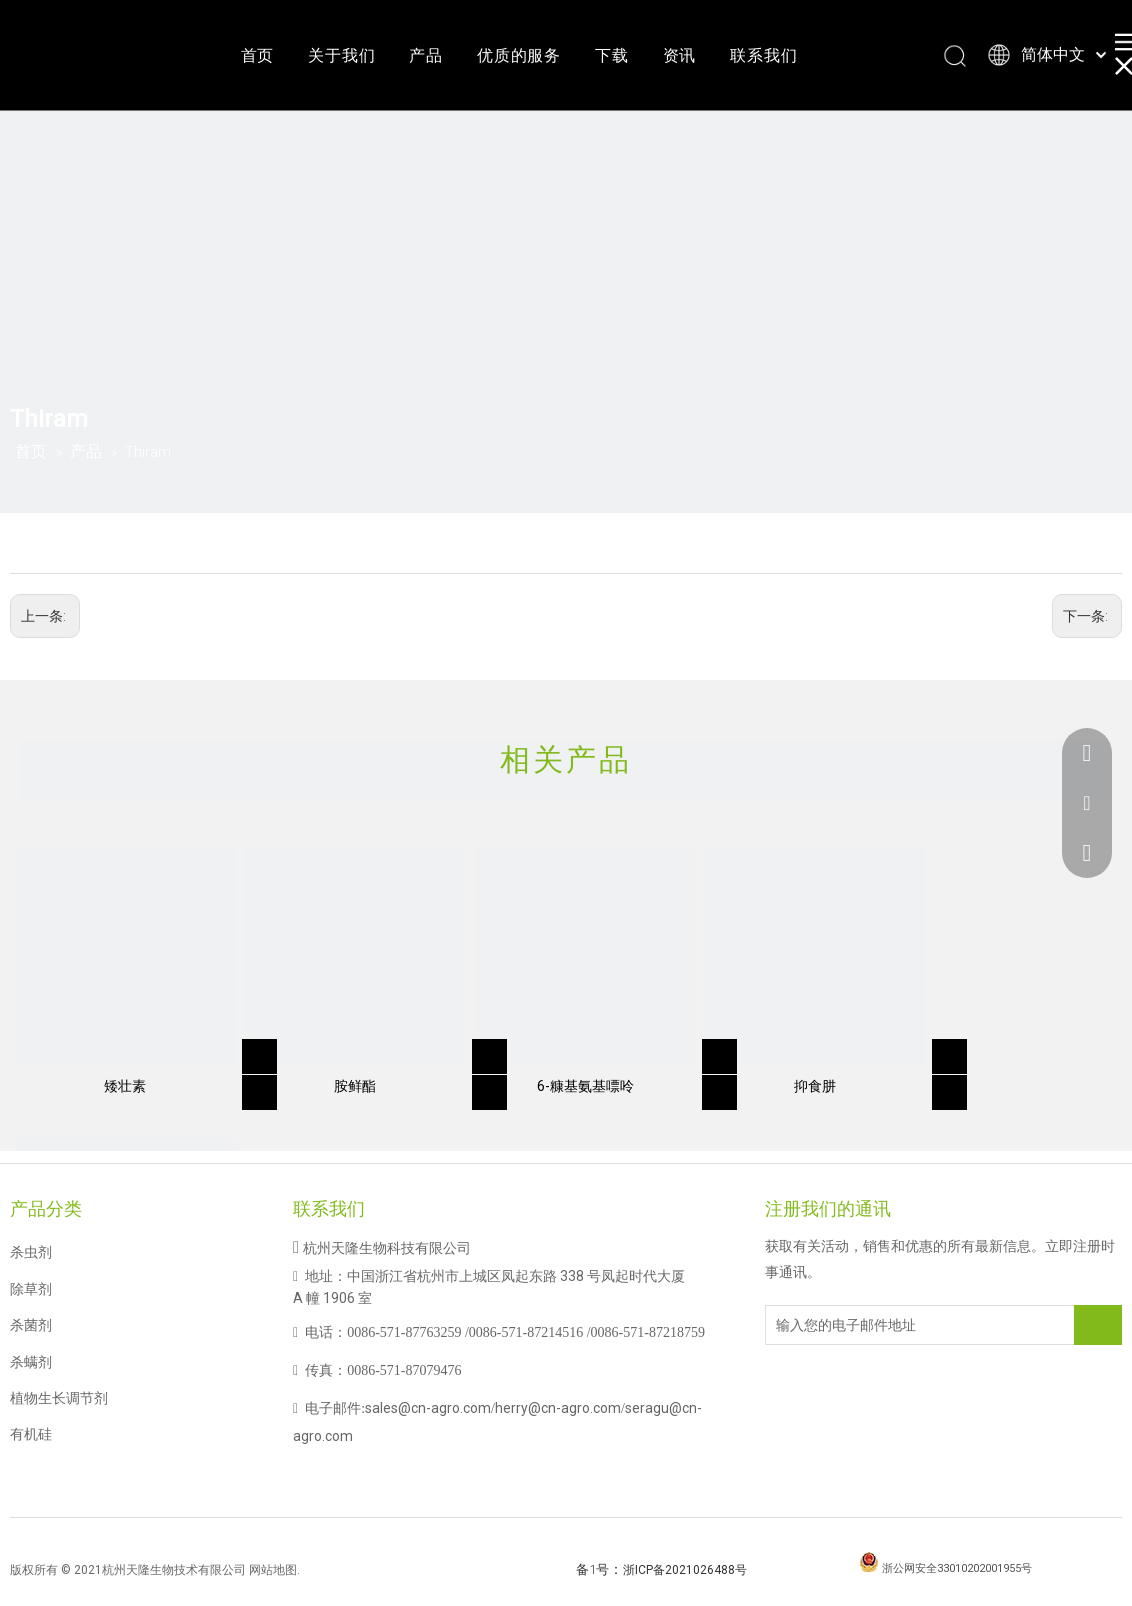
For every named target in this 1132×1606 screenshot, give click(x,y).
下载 (612, 55)
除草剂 (31, 1289)
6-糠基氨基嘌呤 (585, 1086)
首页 (258, 55)
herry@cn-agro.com (558, 1408)
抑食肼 (815, 1086)
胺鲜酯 (355, 1086)
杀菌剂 (31, 1325)
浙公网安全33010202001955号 (957, 1568)
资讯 (680, 55)
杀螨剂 (31, 1362)
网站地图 (273, 1570)
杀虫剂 (31, 1252)
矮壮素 (125, 1086)
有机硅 (31, 1434)
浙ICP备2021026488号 (685, 1570)
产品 (426, 55)
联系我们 (763, 55)
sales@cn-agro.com (428, 1408)
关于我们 (341, 55)
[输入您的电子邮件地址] (846, 1325)
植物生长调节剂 (59, 1398)
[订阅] (1098, 1325)
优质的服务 (519, 55)
